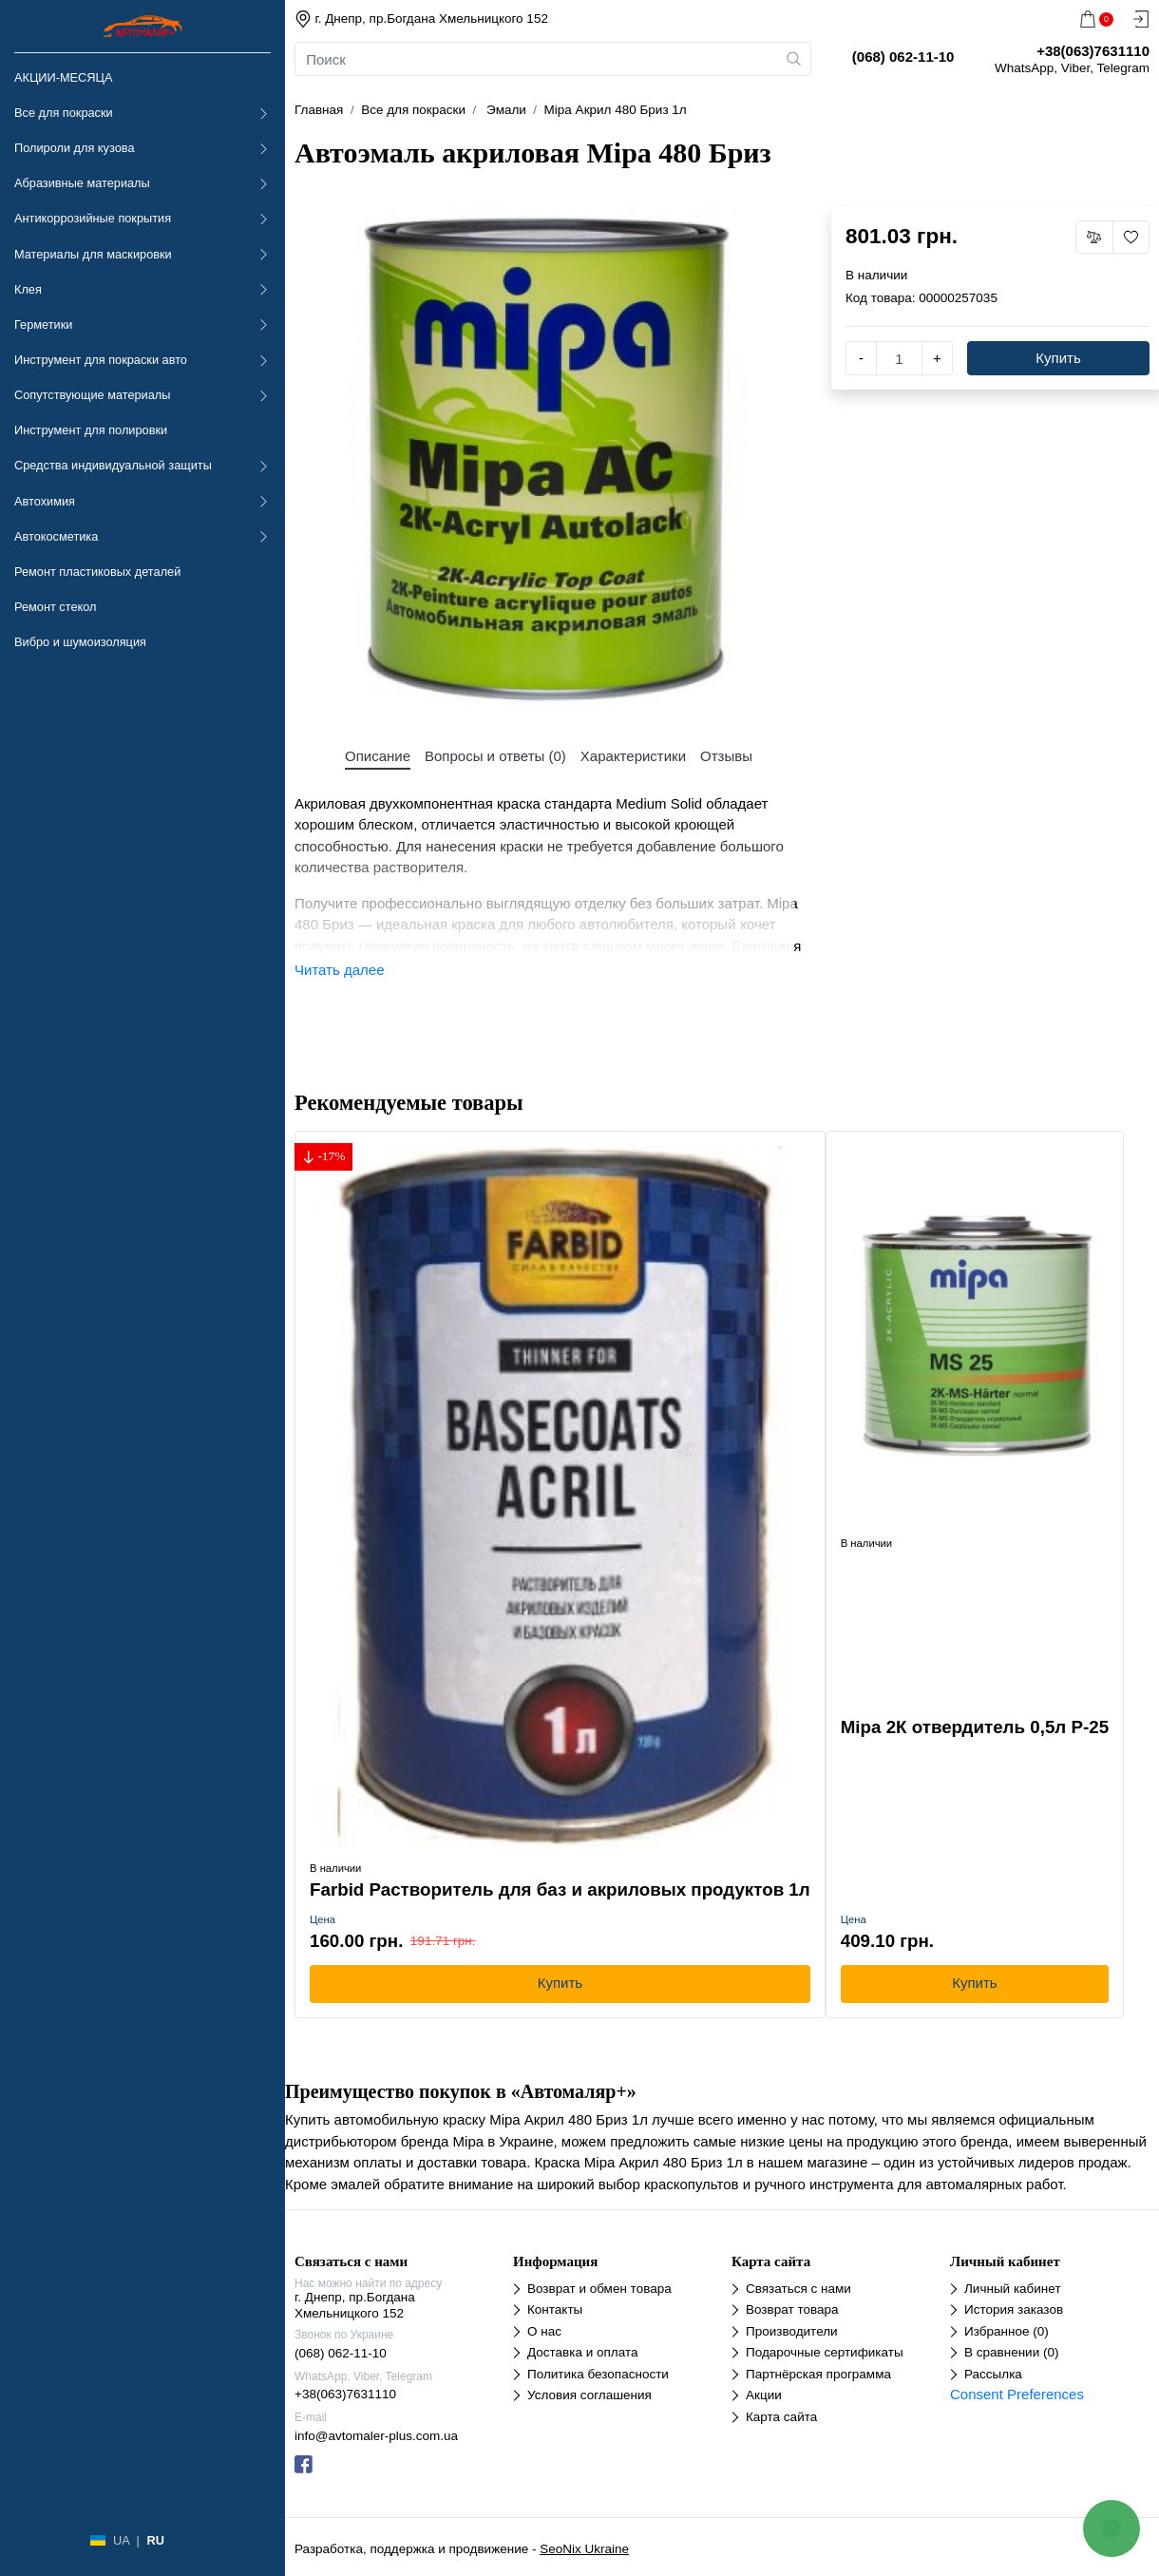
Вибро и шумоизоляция (80, 642)
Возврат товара (792, 2309)
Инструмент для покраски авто (100, 360)
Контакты (554, 2309)
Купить (1058, 358)
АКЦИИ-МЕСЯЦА (63, 77)
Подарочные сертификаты (824, 2352)
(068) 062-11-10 (340, 2353)
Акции (764, 2395)
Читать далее (339, 970)
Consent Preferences (1017, 2394)
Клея (28, 289)
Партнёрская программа (818, 2374)
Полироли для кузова (74, 148)
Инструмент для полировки (90, 430)
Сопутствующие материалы (92, 395)
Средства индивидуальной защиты (113, 465)
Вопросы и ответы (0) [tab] (495, 756)
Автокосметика (56, 536)
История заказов (1013, 2309)
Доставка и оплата (582, 2352)
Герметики (43, 324)
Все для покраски (63, 112)
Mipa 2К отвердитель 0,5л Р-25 (975, 1727)
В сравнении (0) (1011, 2352)
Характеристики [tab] (633, 756)
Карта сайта (781, 2417)
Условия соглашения (589, 2395)
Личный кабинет (1012, 2288)
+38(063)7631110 (345, 2394)
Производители (792, 2331)
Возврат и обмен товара (599, 2288)
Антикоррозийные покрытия (92, 218)
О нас (544, 2331)
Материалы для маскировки (93, 254)
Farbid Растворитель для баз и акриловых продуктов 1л (560, 1889)
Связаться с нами (798, 2288)
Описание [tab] (377, 756)
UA (121, 2540)
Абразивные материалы (82, 183)
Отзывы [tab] (726, 756)
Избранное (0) (1006, 2331)
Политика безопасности (598, 2374)
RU (154, 2540)
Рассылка (993, 2374)
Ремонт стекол (55, 607)
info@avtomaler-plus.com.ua (376, 2436)
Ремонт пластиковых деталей (97, 571)
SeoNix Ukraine (584, 2549)
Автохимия (44, 501)
